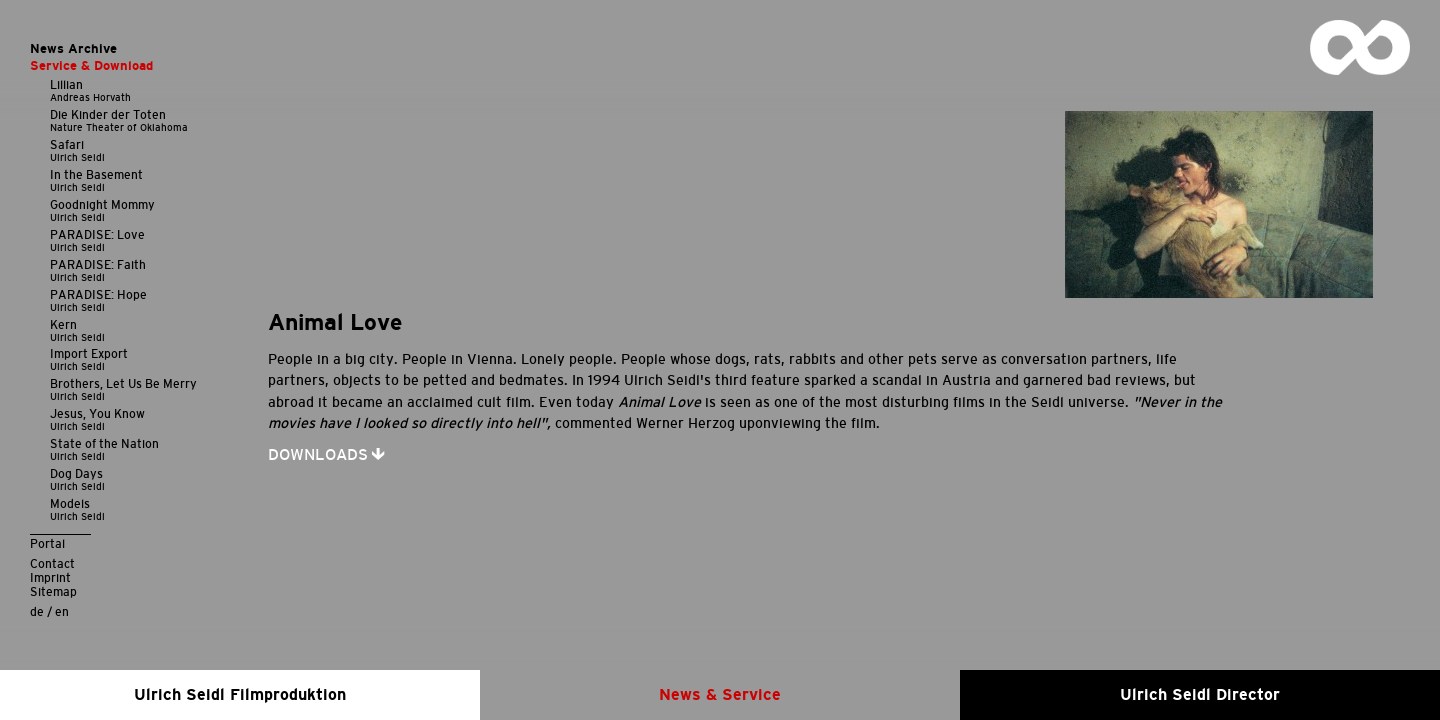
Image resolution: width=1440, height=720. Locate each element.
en (62, 611)
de (37, 611)
